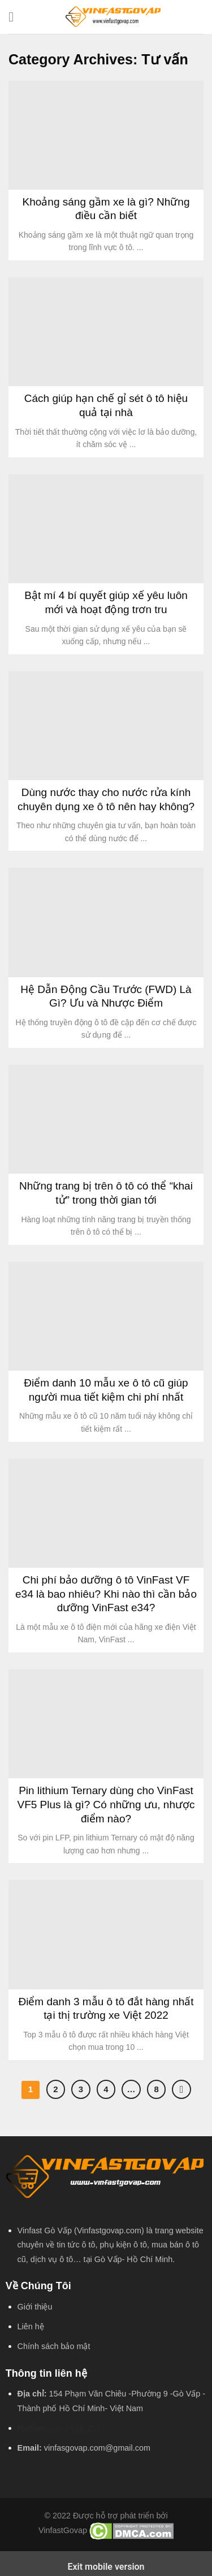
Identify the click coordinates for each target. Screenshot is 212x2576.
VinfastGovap (62, 2530)
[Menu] (15, 16)
